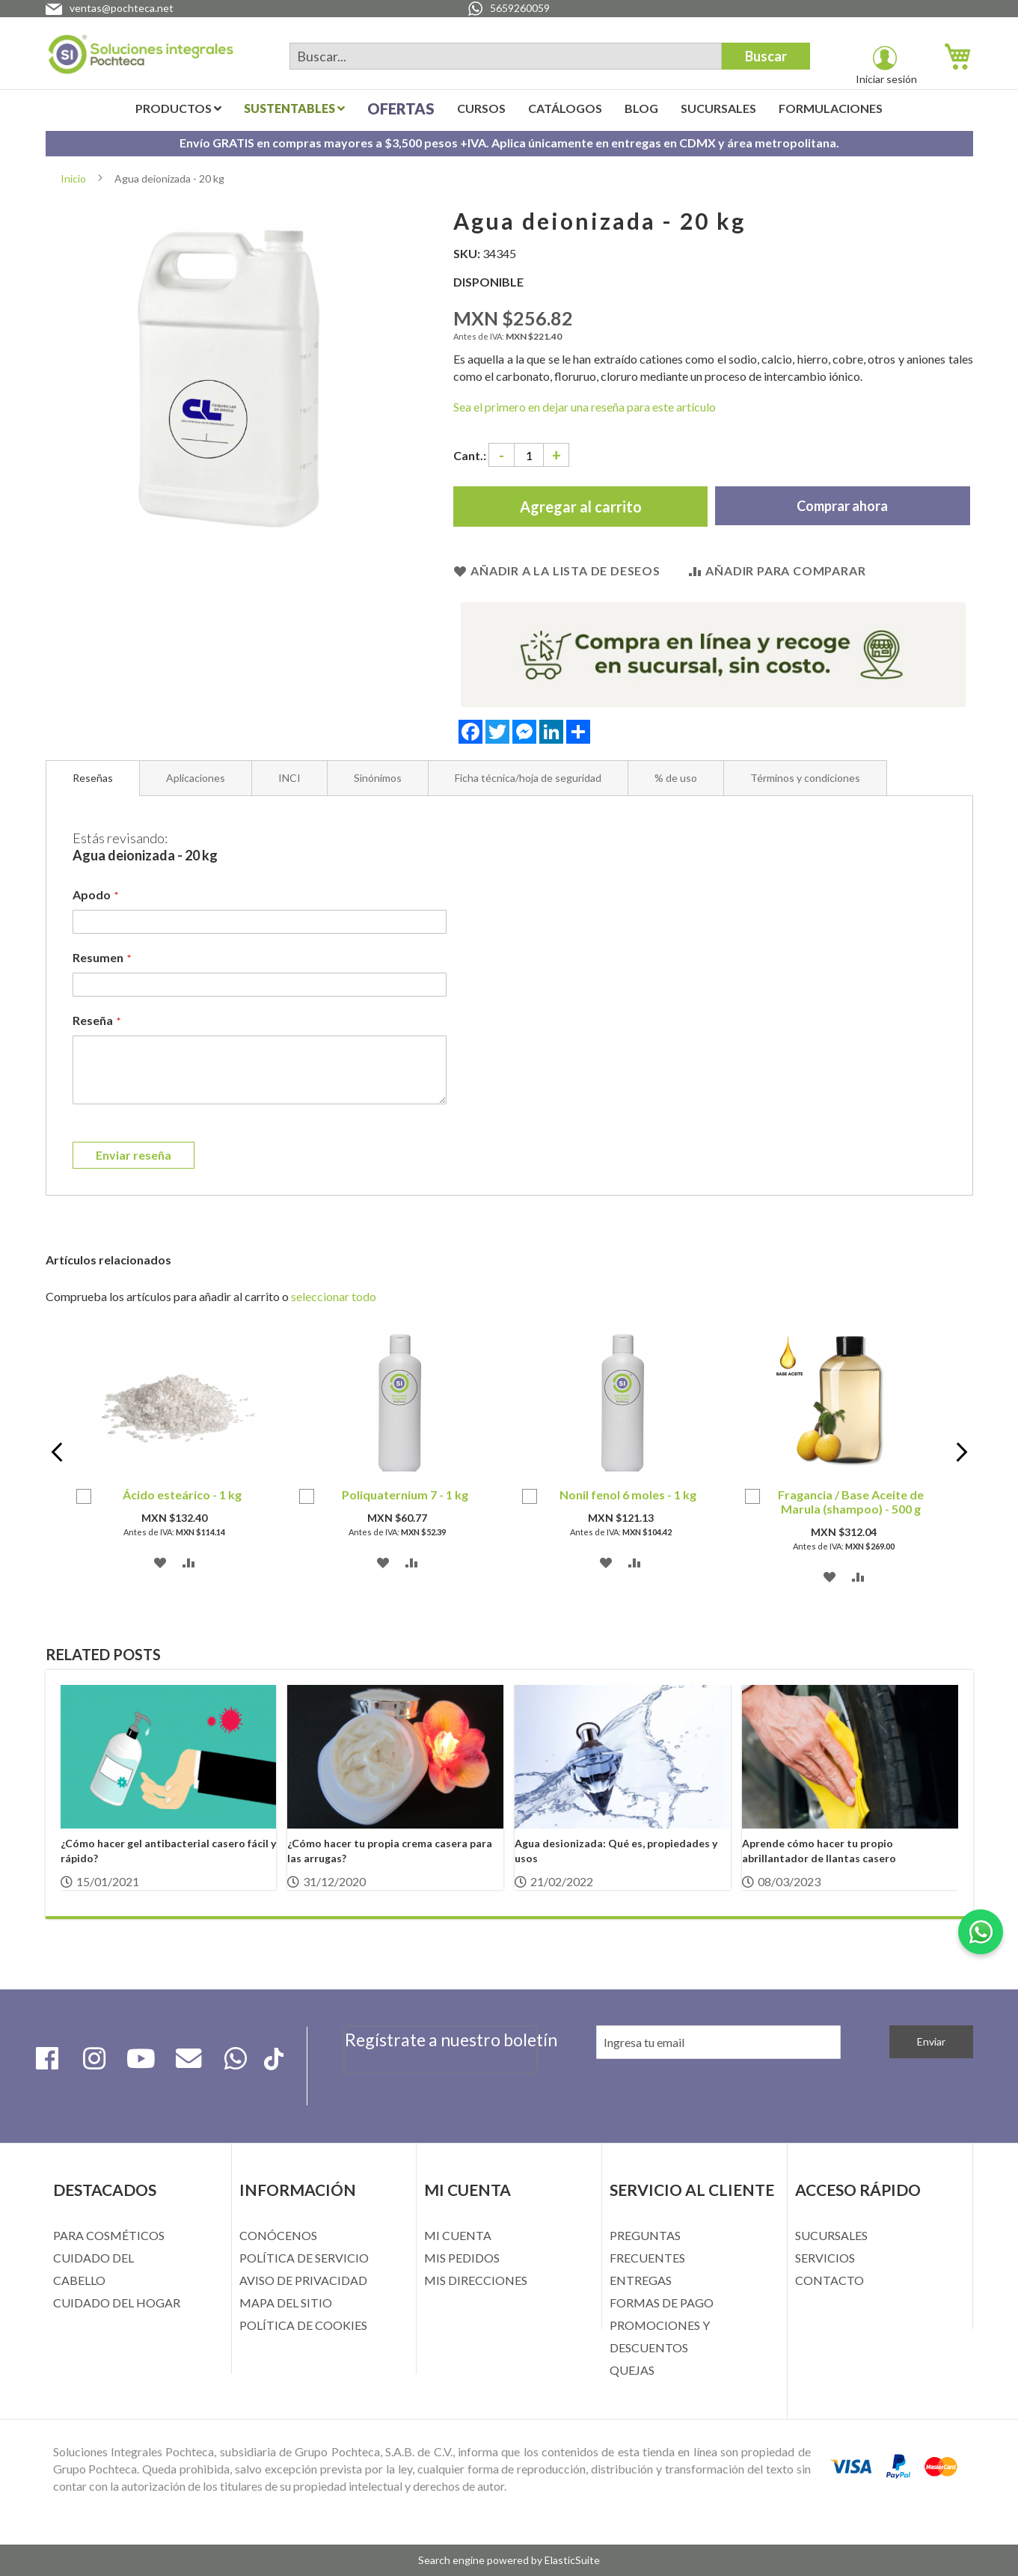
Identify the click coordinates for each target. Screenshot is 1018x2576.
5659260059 (520, 7)
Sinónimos (378, 777)
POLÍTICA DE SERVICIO (304, 2258)
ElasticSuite (572, 2560)
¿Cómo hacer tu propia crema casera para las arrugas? (389, 1850)
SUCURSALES (831, 2235)
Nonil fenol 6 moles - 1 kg (627, 1494)
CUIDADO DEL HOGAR (116, 2302)
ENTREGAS (641, 2280)
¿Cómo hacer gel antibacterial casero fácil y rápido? (168, 1850)
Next (950, 1454)
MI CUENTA (457, 2235)
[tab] (93, 778)
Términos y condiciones (805, 777)
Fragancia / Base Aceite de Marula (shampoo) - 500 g (851, 1501)
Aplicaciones (195, 777)
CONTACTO (829, 2280)
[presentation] (440, 2080)
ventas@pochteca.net (122, 7)
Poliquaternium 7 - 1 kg (405, 1494)
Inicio (73, 178)
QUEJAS (632, 2370)
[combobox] (505, 56)
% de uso (675, 777)
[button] (160, 1561)
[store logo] (140, 57)
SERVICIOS (825, 2258)
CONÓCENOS (278, 2235)
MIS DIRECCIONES (475, 2280)
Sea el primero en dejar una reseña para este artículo (584, 407)
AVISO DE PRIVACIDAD (303, 2280)
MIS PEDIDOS (462, 2258)
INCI (289, 777)
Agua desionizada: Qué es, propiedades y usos (616, 1850)
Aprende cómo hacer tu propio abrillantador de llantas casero (819, 1850)
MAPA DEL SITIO (285, 2302)
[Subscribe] (931, 2041)
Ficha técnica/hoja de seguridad (528, 777)
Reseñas (93, 777)
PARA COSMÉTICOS (109, 2235)
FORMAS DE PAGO (662, 2302)
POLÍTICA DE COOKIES (303, 2325)
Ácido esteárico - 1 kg (182, 1494)
